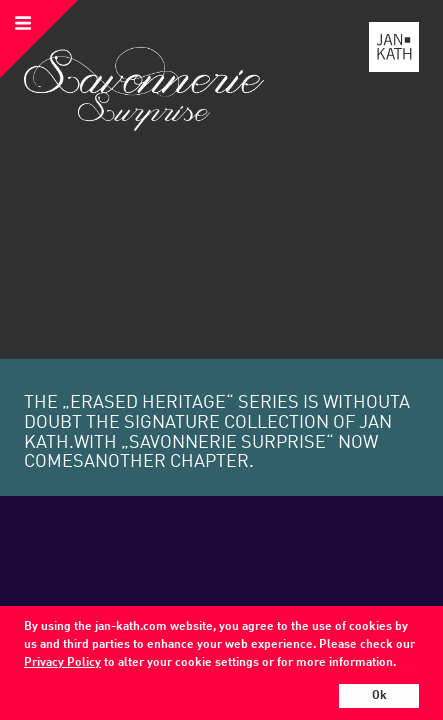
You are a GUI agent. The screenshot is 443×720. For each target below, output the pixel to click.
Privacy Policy (62, 663)
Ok (379, 696)
